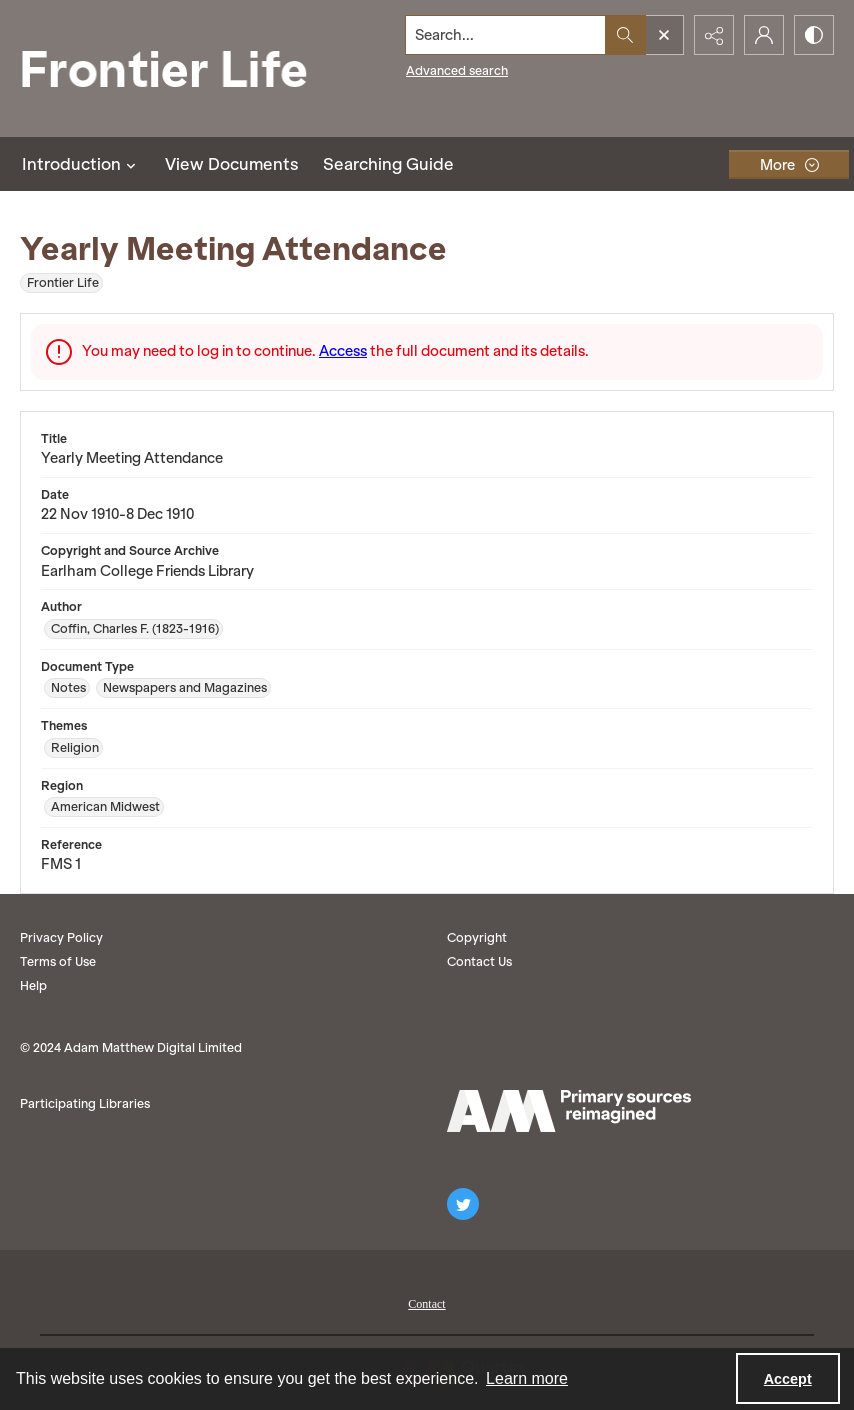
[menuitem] (426, 1302)
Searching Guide (388, 164)
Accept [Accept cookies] (788, 1379)
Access (343, 351)
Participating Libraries (85, 1103)
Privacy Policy (61, 937)
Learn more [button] (527, 1378)
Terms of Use (58, 961)
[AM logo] (569, 1111)
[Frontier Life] (180, 68)
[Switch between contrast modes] (814, 35)
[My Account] (764, 35)
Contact (426, 1304)
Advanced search (457, 70)
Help (33, 985)
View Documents (232, 164)
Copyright (477, 937)
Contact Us (479, 961)
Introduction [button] (81, 164)
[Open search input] (664, 35)
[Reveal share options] (714, 35)
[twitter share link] (463, 1204)
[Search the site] (506, 35)
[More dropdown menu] (789, 164)
